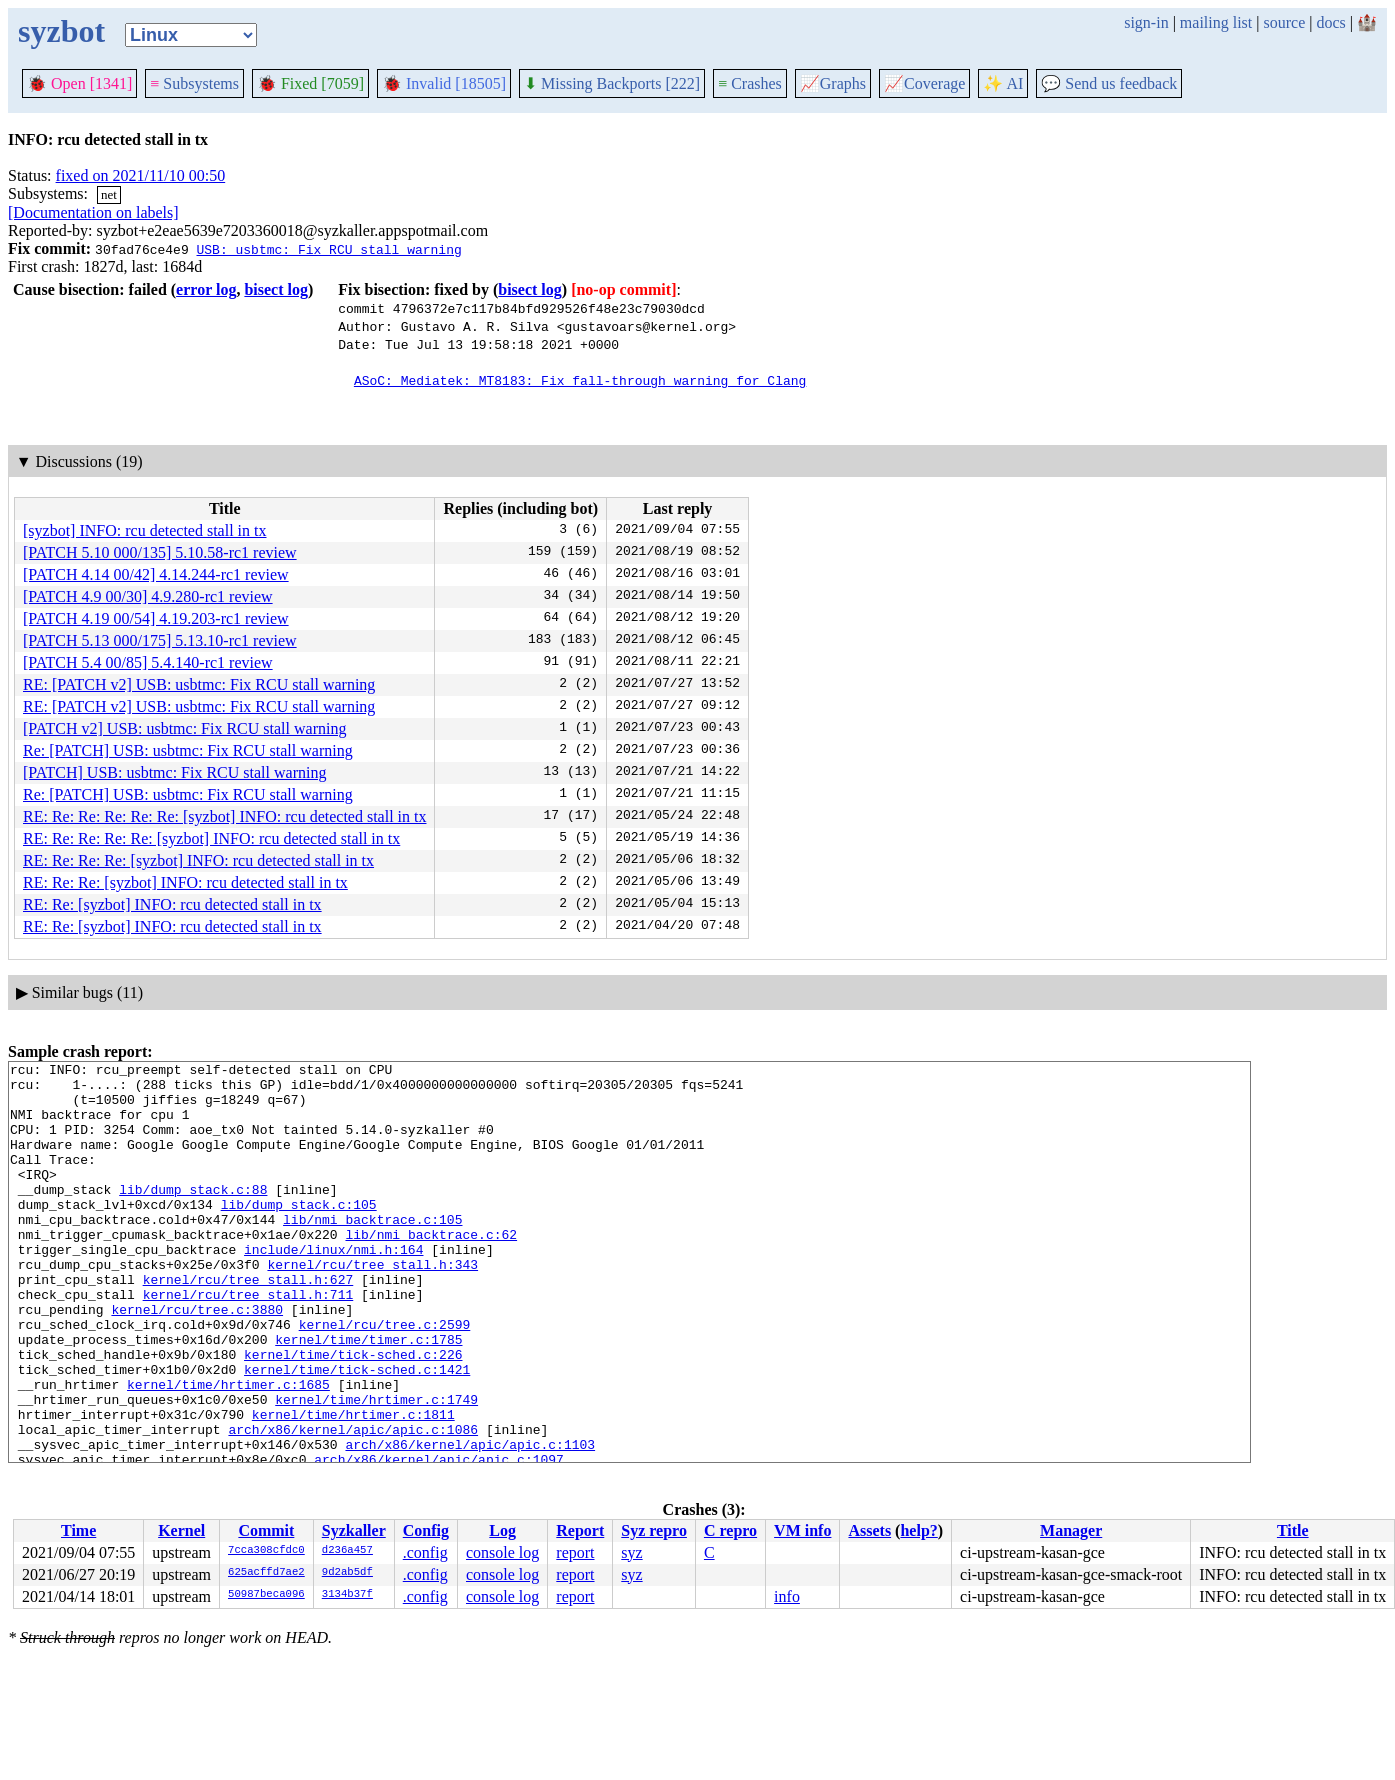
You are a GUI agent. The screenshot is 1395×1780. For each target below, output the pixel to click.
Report (580, 1530)
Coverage (924, 83)
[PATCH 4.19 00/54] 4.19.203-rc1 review (156, 618)
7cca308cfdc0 (266, 1551)
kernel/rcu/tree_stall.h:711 (248, 1342)
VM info (802, 1530)
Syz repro (654, 1530)
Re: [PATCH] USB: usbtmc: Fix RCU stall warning (188, 750)
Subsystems (194, 83)
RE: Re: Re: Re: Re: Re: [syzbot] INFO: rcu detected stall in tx (224, 816)
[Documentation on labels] (93, 212)
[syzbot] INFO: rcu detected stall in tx (145, 530)
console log (502, 1552)
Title (1293, 1530)
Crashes (750, 83)
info (787, 1596)
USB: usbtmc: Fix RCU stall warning (328, 249)
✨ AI (1003, 83)
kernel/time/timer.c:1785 (368, 1396)
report (575, 1552)
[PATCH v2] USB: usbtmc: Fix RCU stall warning (184, 728)
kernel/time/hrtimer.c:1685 (228, 1450)
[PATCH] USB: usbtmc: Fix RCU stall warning (174, 772)
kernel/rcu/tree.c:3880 (197, 1360)
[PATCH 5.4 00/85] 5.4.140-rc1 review (148, 662)
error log (206, 289)
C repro (730, 1530)
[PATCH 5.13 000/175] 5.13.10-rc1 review (160, 640)
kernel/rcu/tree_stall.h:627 (248, 1324)
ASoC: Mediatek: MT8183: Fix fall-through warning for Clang (580, 380)
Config (426, 1530)
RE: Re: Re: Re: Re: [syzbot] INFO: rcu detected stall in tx (211, 838)
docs (1330, 22)
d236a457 (347, 1551)
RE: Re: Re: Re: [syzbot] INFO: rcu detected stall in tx (198, 860)
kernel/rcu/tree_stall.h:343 (372, 1306)
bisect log (276, 289)
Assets (869, 1530)
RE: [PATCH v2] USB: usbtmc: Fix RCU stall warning (199, 684)
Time (78, 1530)
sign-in (1146, 22)
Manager (1071, 1530)
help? (918, 1530)
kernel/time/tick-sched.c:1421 (357, 1432)
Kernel (181, 1530)
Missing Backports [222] (612, 83)
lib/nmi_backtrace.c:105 (372, 1252)
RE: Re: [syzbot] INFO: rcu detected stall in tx (172, 904)
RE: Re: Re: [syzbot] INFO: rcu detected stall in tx (185, 882)
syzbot (61, 31)
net (109, 194)
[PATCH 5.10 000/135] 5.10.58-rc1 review (160, 552)
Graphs (833, 83)
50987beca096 (266, 1595)
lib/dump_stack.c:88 (193, 1216)
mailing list (1216, 22)
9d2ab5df (347, 1573)
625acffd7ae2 (266, 1573)
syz (631, 1552)
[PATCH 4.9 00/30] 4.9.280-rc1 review (148, 596)
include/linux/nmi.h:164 (333, 1288)
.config (425, 1552)
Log (502, 1530)
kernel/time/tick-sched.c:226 (353, 1414)
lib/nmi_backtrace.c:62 (431, 1270)
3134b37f (347, 1595)
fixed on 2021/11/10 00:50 (141, 175)
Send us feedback (1109, 83)
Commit (266, 1530)
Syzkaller (354, 1530)
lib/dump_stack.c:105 (299, 1234)
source (1285, 22)
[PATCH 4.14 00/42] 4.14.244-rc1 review (156, 574)
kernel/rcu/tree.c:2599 (385, 1378)
